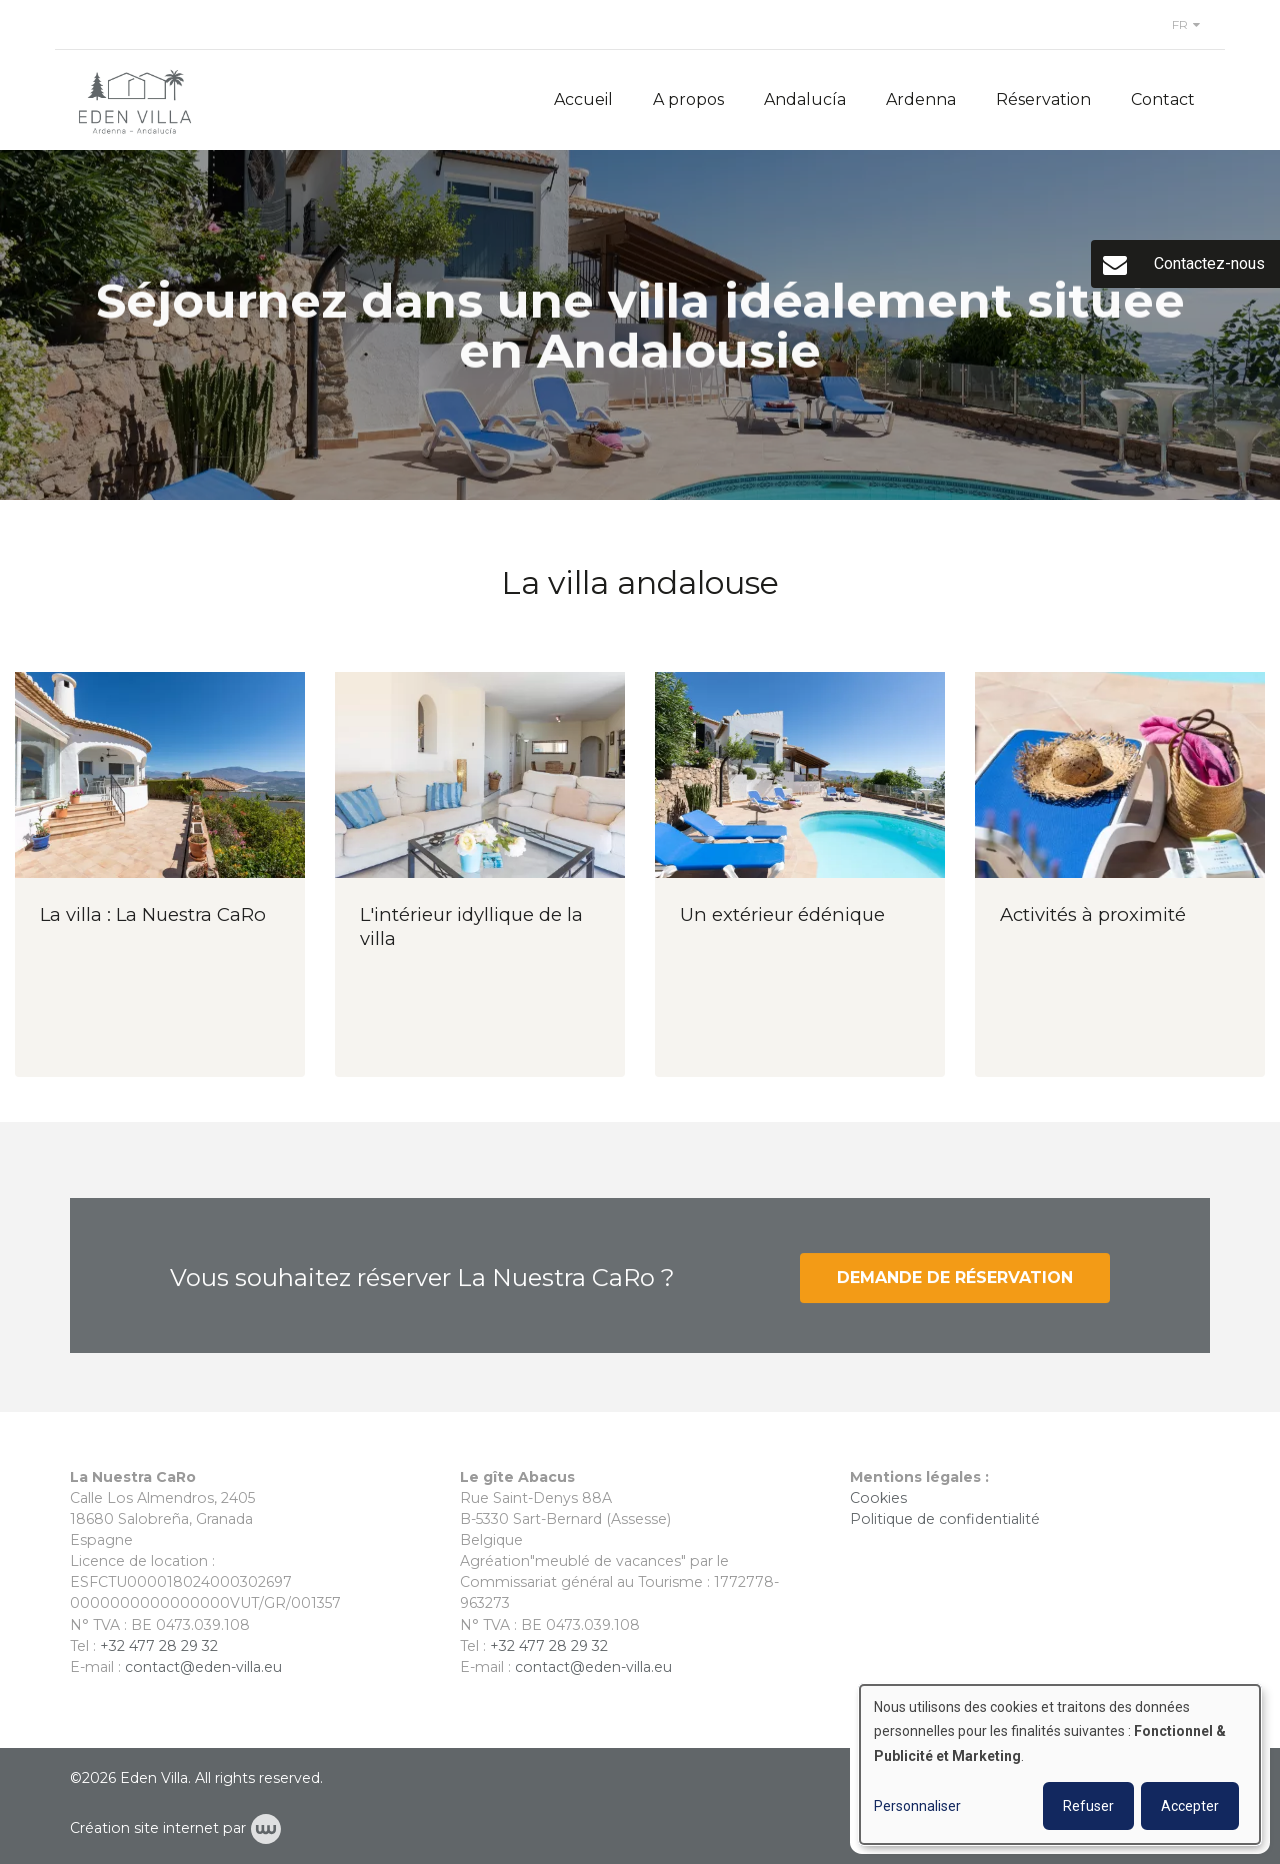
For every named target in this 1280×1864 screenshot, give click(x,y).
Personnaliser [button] (917, 1806)
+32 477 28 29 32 (159, 1646)
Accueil (583, 99)
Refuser (1088, 1806)
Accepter (1190, 1806)
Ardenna (921, 99)
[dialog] (1060, 1764)
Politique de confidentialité (945, 1519)
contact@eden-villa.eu (203, 1667)
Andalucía (805, 99)
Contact (1163, 99)
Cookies (880, 1498)
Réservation (1043, 99)
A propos (688, 99)
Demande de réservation (955, 1287)
